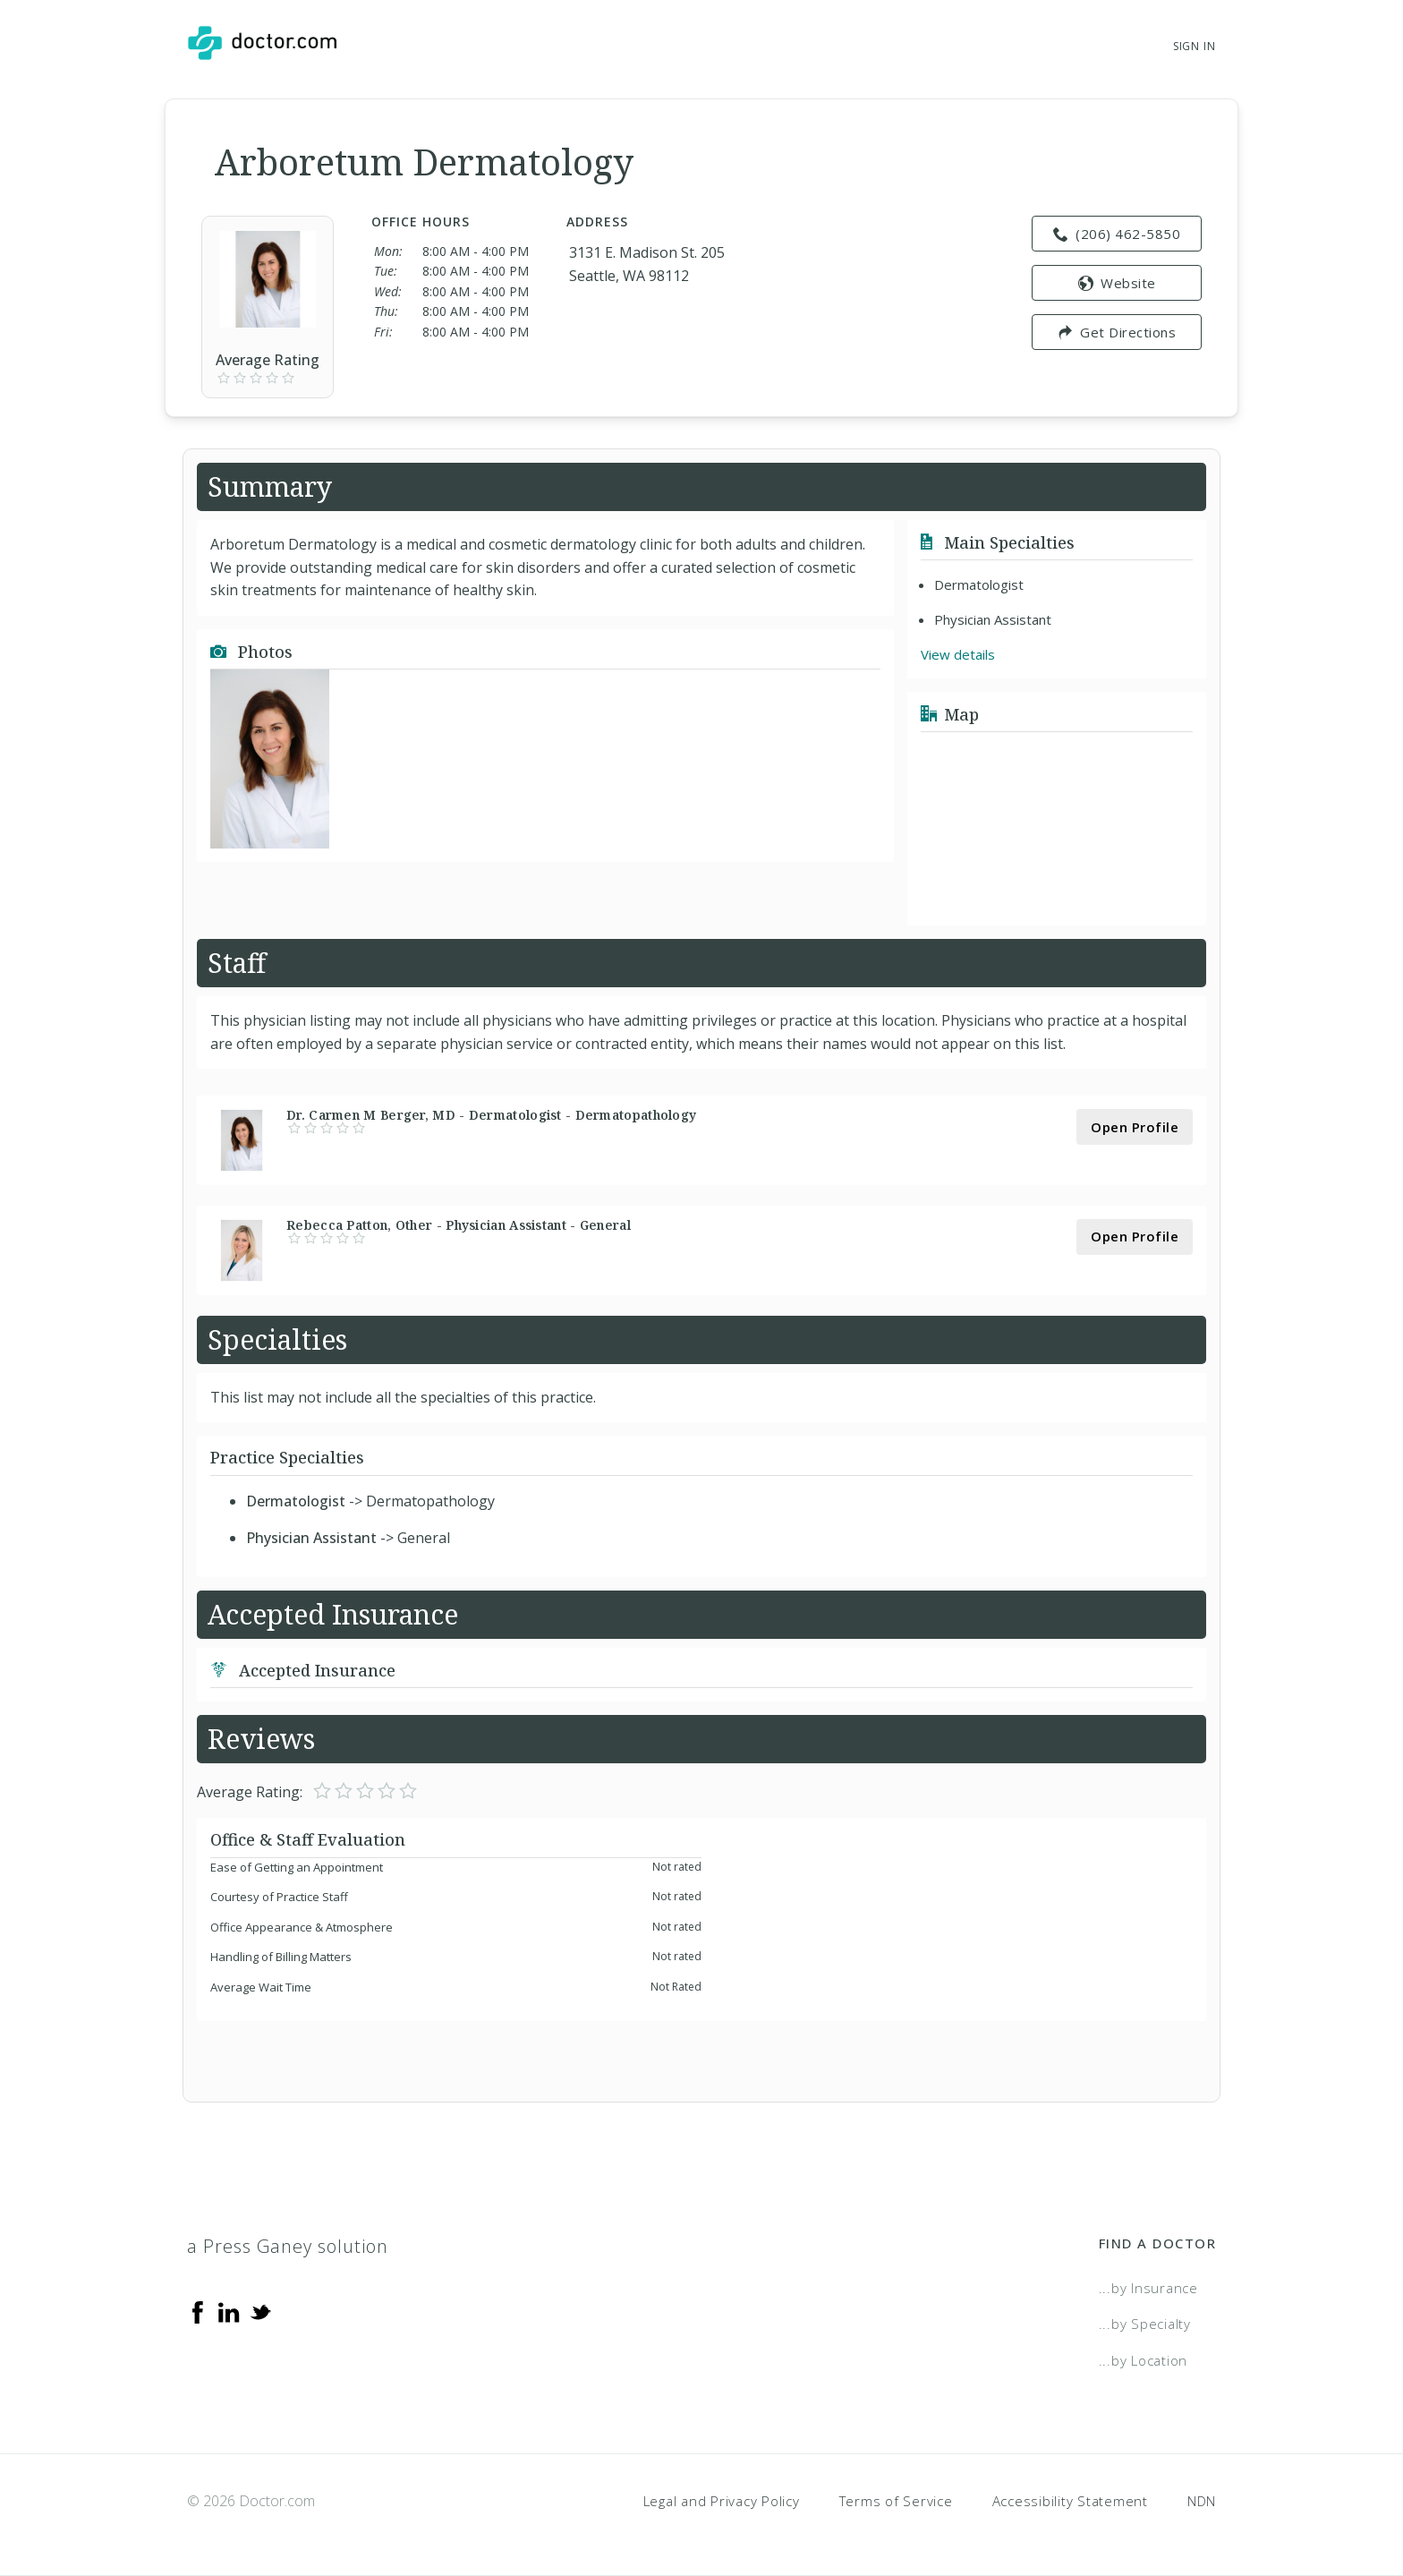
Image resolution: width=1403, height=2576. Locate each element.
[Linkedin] (229, 2311)
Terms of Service (896, 2501)
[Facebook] (197, 2311)
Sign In (1194, 46)
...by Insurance (1148, 2288)
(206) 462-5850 (1117, 234)
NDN (1201, 2501)
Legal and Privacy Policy (721, 2501)
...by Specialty (1145, 2324)
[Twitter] (260, 2311)
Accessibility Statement (1070, 2501)
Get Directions (1117, 332)
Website (1117, 283)
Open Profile (1134, 1127)
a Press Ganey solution (287, 2246)
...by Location (1143, 2360)
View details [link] (958, 654)
